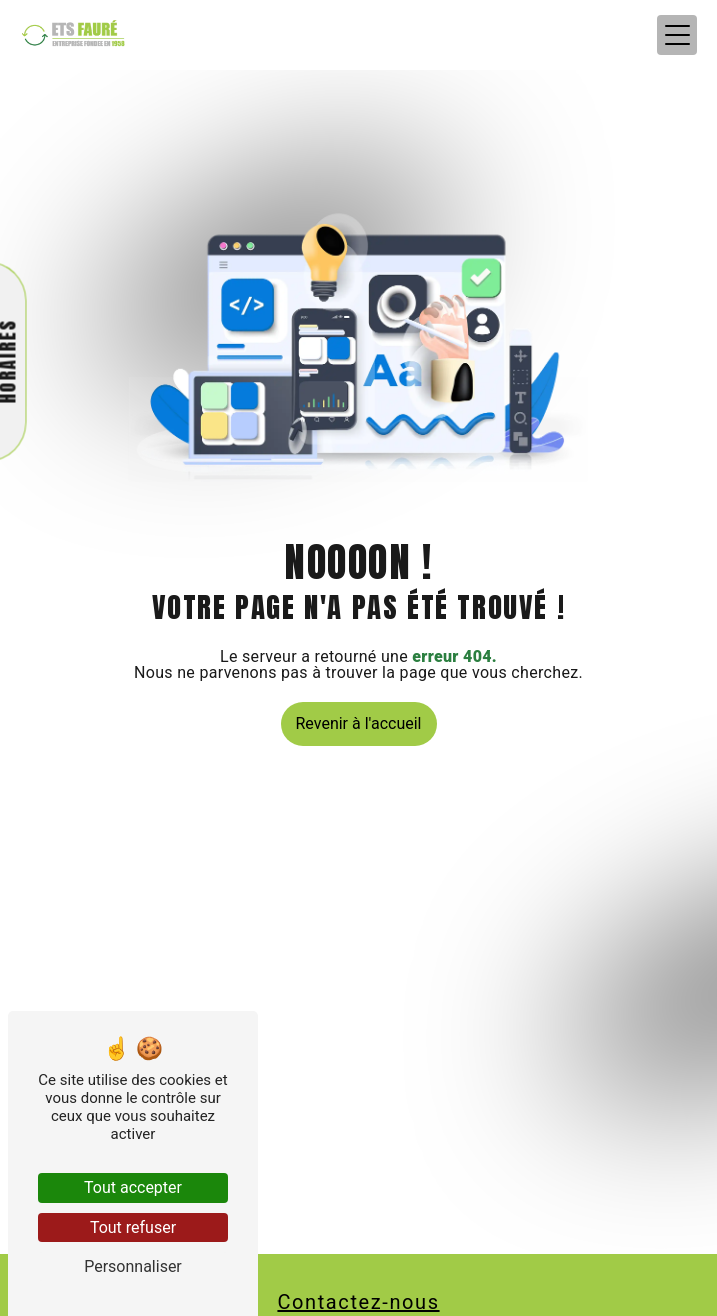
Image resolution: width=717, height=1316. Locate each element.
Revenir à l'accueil (359, 723)
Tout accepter (133, 1187)
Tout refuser (133, 1227)
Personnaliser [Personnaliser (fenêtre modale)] (133, 1266)
